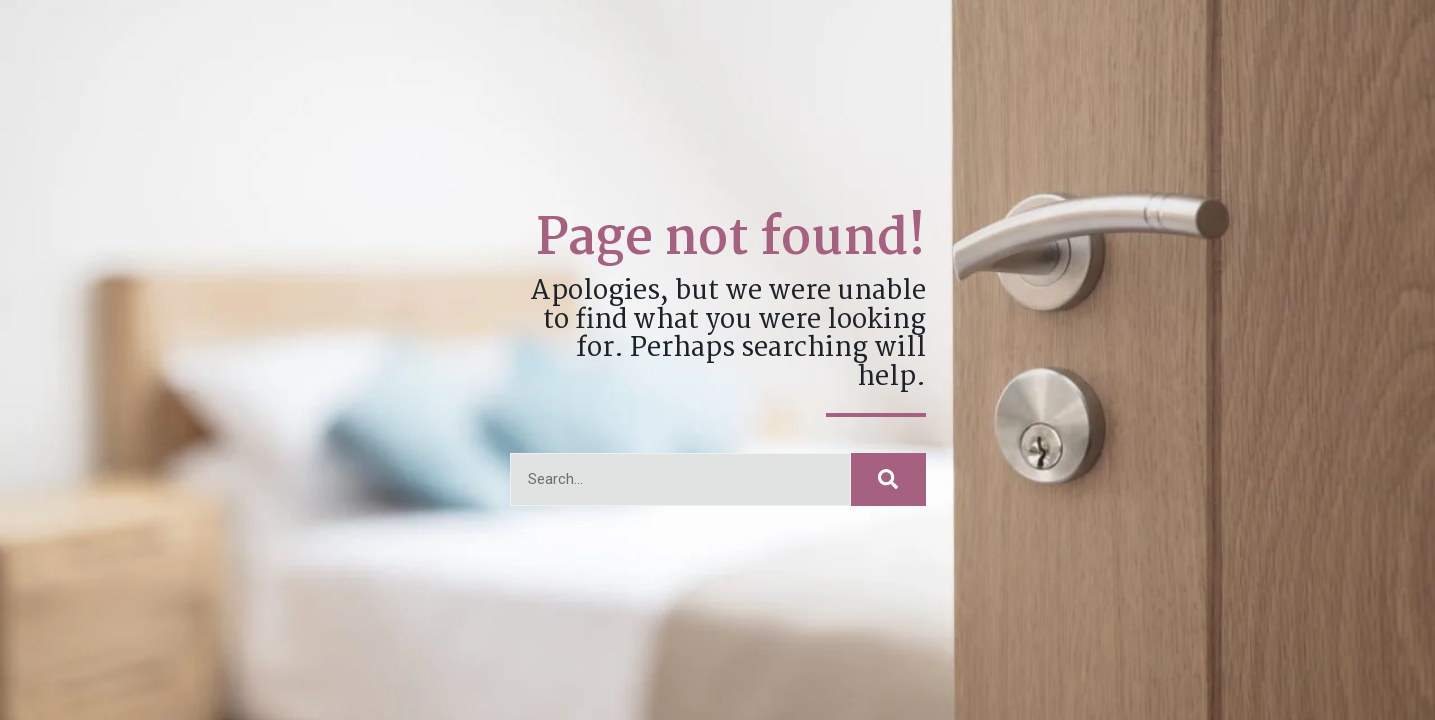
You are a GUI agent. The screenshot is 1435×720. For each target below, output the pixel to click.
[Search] (888, 479)
